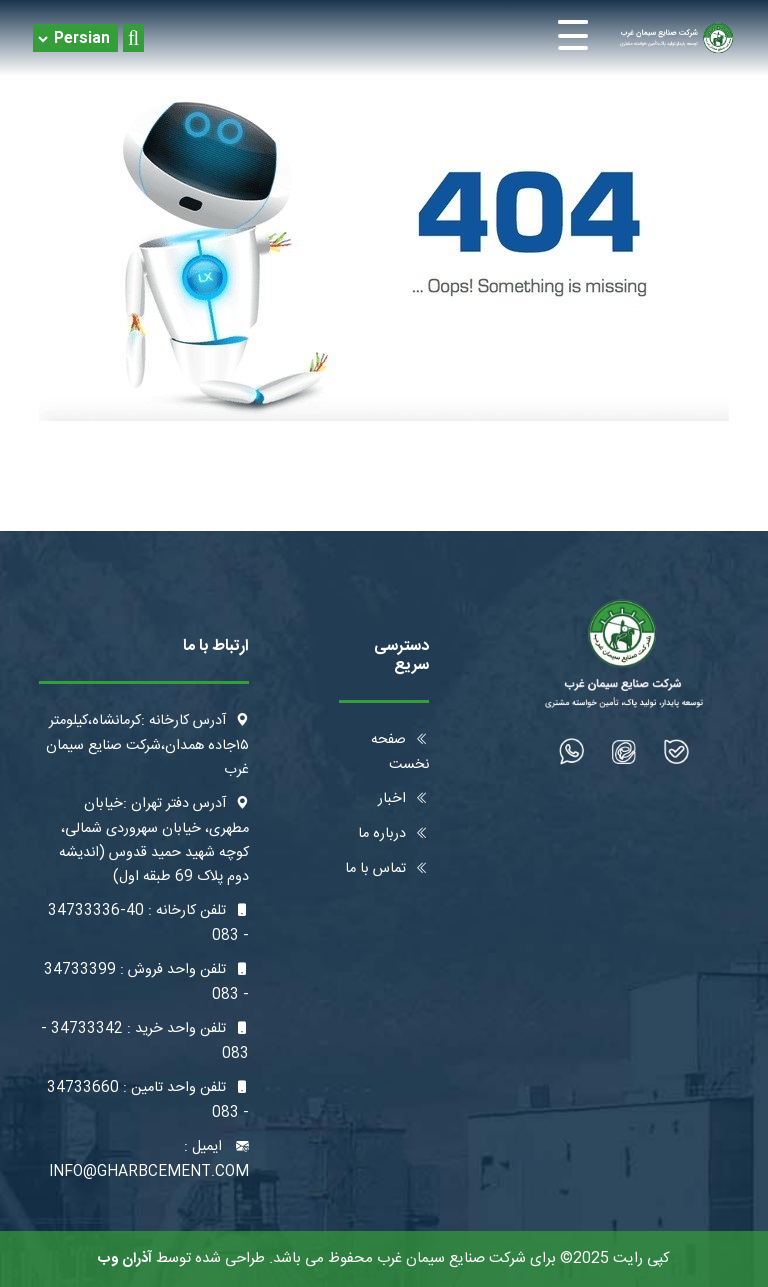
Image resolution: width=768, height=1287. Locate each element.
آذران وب (125, 1259)
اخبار (403, 799)
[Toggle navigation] (384, 38)
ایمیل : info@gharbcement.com (149, 1159)
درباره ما (393, 834)
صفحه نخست (400, 752)
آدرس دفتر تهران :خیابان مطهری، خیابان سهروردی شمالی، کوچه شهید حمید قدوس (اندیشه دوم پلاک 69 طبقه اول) (154, 840)
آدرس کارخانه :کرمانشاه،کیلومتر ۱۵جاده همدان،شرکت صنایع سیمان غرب (147, 745)
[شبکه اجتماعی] (676, 751)
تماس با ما (387, 869)
